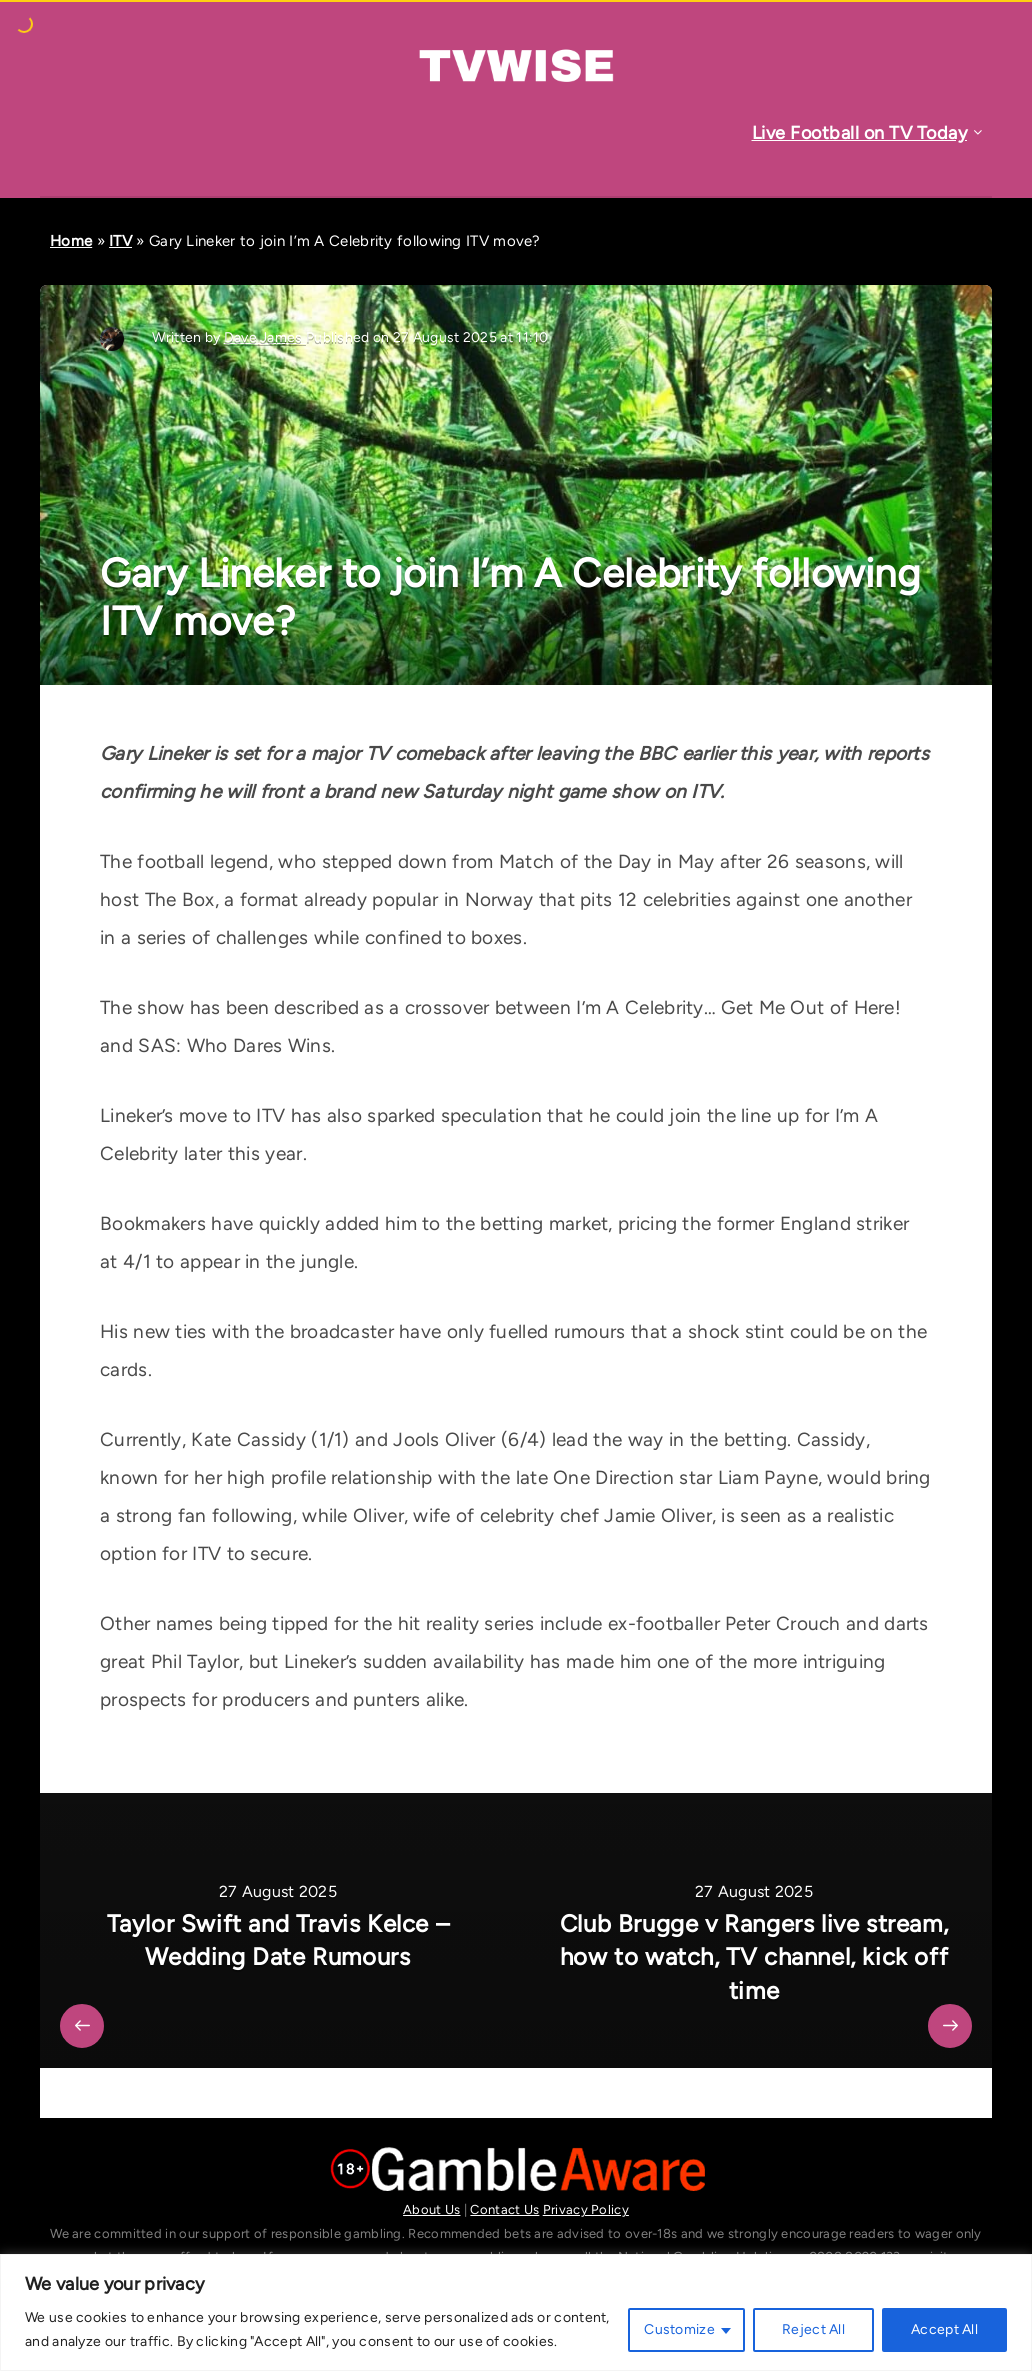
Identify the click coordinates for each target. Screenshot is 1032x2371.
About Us (431, 2209)
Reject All (813, 2329)
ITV (120, 241)
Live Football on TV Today (860, 133)
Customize (679, 2329)
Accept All (944, 2329)
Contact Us (504, 2209)
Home (71, 241)
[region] (516, 2312)
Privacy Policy (586, 2209)
